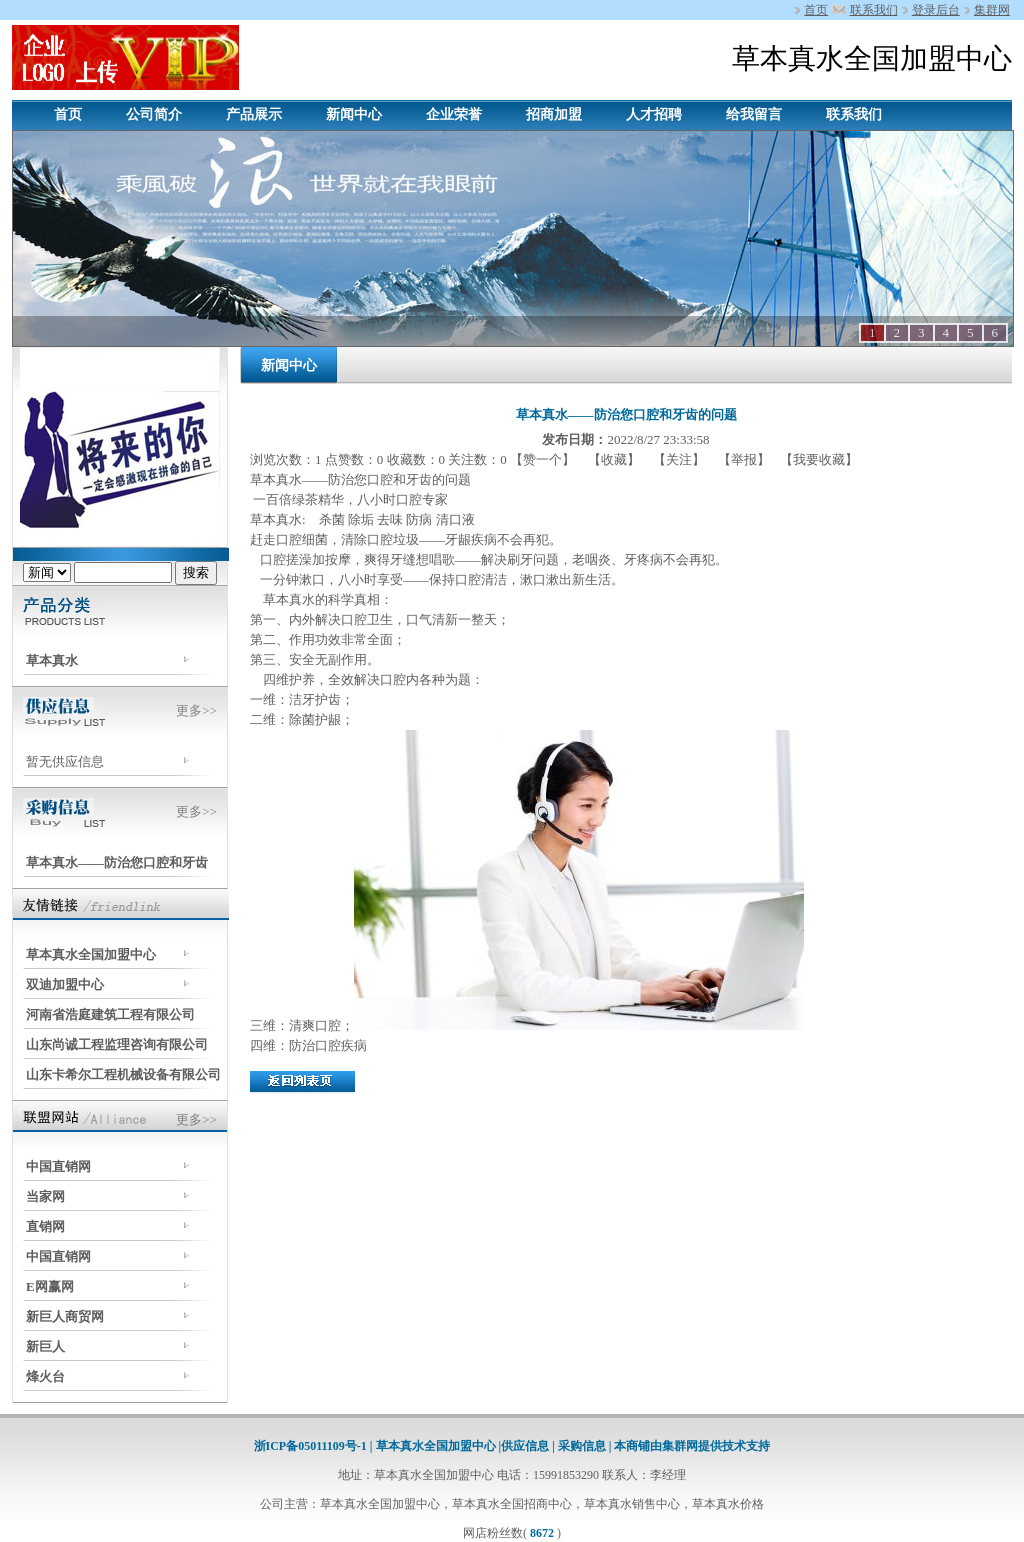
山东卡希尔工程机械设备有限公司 (123, 1074)
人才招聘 (654, 114)
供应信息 (526, 1446)
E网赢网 (50, 1286)
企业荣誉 (454, 114)
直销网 (45, 1226)
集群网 (992, 10)
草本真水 (52, 660)
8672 (542, 1533)
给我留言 (754, 114)
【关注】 (679, 459)
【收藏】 (614, 459)
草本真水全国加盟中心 (91, 954)
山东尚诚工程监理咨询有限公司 (117, 1044)
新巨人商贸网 (65, 1316)
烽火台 (45, 1376)
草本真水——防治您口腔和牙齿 (117, 862)
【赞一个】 (544, 459)
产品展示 (254, 114)
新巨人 (45, 1346)
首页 (816, 10)
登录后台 (936, 10)
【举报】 (744, 459)
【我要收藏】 (819, 459)
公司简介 (154, 114)
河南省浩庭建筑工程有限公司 (110, 1014)
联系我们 (874, 10)
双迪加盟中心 (65, 984)
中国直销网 (58, 1166)
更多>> (196, 710)
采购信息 (582, 1446)
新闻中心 (354, 114)
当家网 (45, 1196)
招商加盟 (554, 114)
